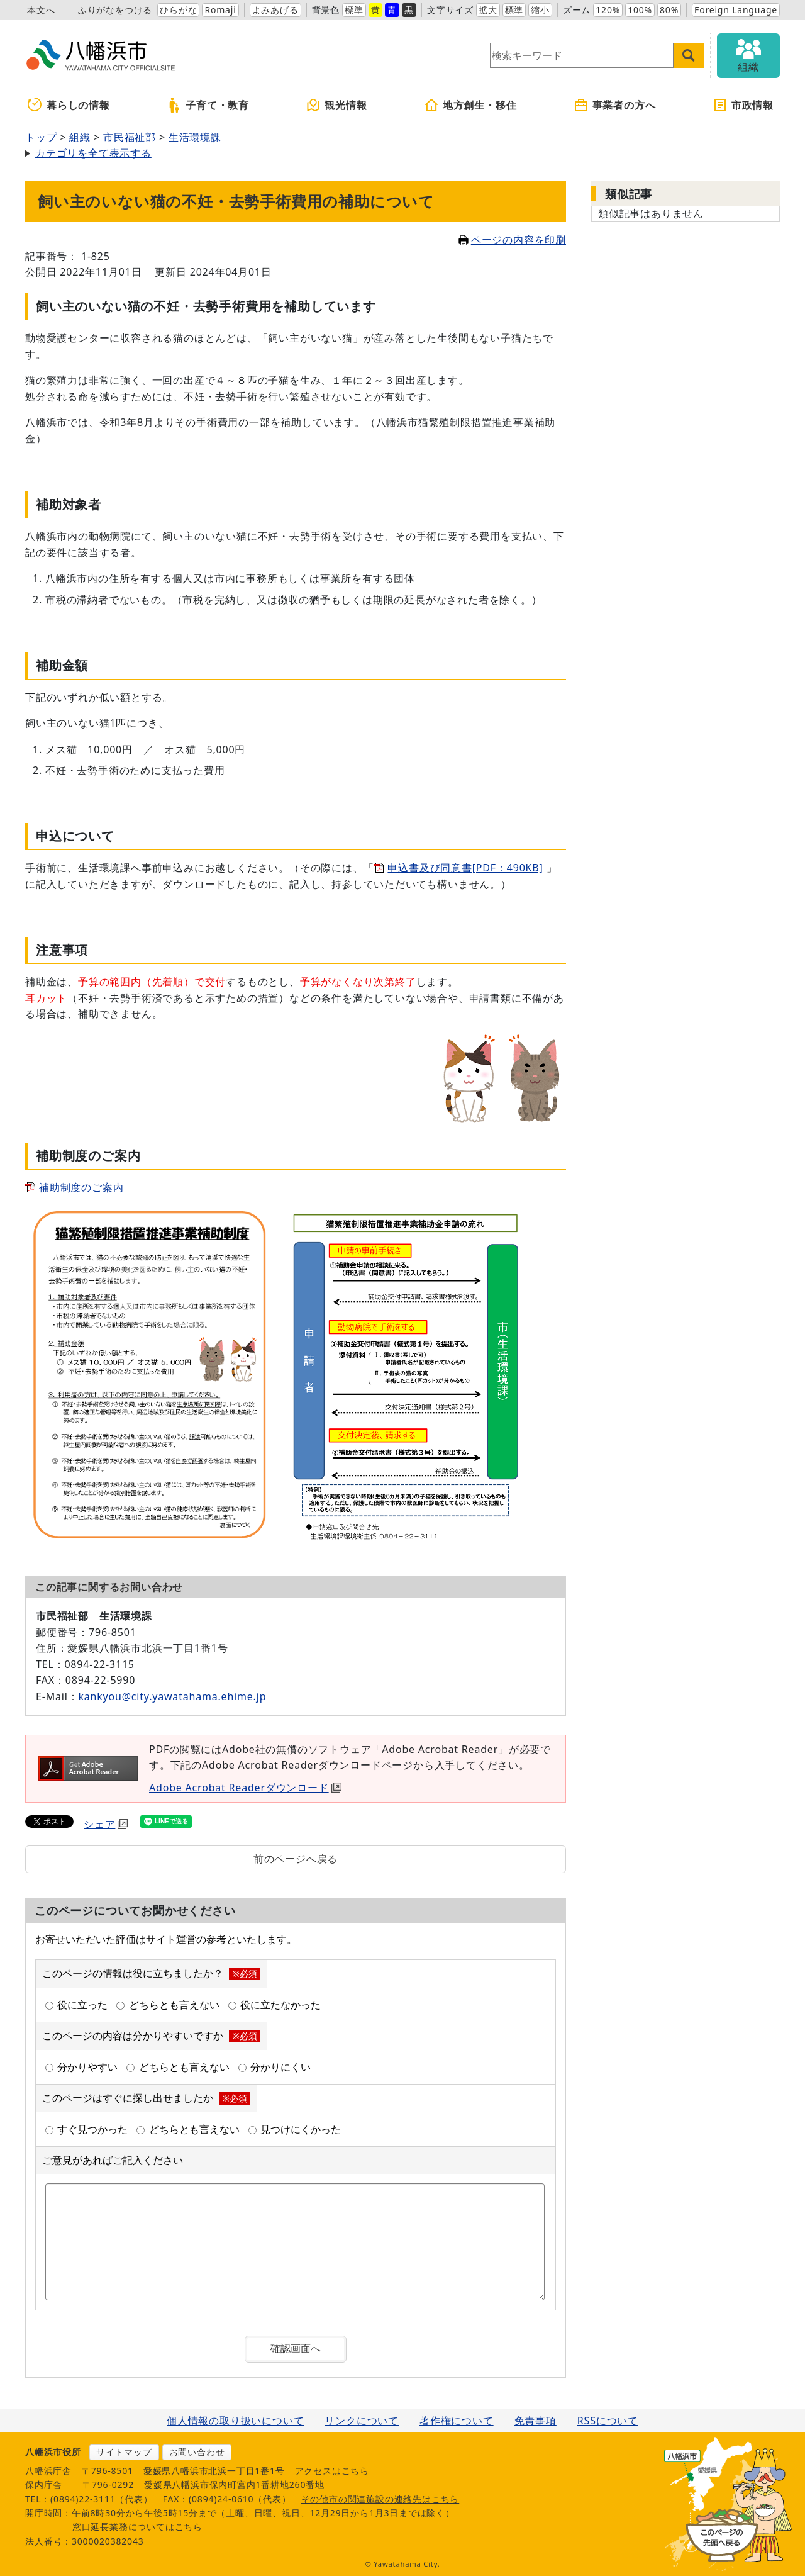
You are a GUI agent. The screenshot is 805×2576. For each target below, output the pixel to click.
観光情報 (336, 105)
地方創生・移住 (470, 105)
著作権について (456, 2421)
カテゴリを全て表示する (93, 153)
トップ (41, 137)
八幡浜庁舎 (48, 2471)
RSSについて (607, 2421)
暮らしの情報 (69, 105)
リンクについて (362, 2421)
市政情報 (743, 105)
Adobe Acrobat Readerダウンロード (245, 1788)
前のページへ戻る (295, 1859)
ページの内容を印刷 (512, 240)
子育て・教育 (208, 105)
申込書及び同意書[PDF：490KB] (465, 868)
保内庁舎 (43, 2484)
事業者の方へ (615, 105)
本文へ (41, 10)
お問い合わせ (197, 2452)
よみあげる (275, 10)
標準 (354, 10)
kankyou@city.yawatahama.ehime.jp (172, 1696)
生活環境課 (195, 137)
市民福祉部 (129, 137)
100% (640, 10)
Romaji (220, 10)
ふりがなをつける (115, 10)
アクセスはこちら (332, 2471)
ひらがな (178, 10)
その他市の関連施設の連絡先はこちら (380, 2499)
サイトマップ (124, 2452)
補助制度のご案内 (81, 1187)
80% (669, 10)
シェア (106, 1824)
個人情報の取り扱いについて (235, 2421)
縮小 (540, 10)
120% (608, 10)
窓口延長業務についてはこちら (137, 2527)
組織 (80, 137)
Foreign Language (735, 10)
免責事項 (535, 2421)
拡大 (488, 10)
